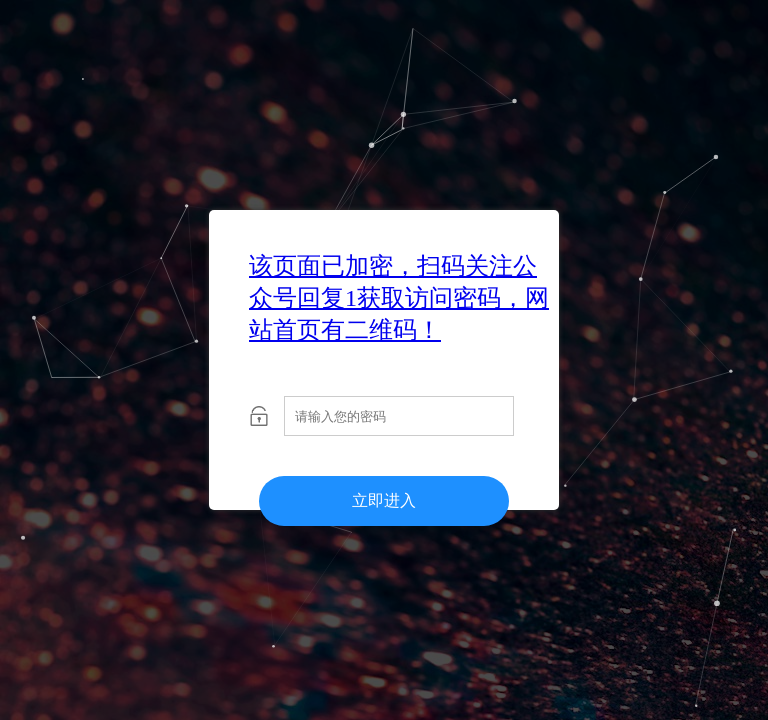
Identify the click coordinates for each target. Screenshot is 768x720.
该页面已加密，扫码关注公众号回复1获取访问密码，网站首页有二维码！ (399, 298)
